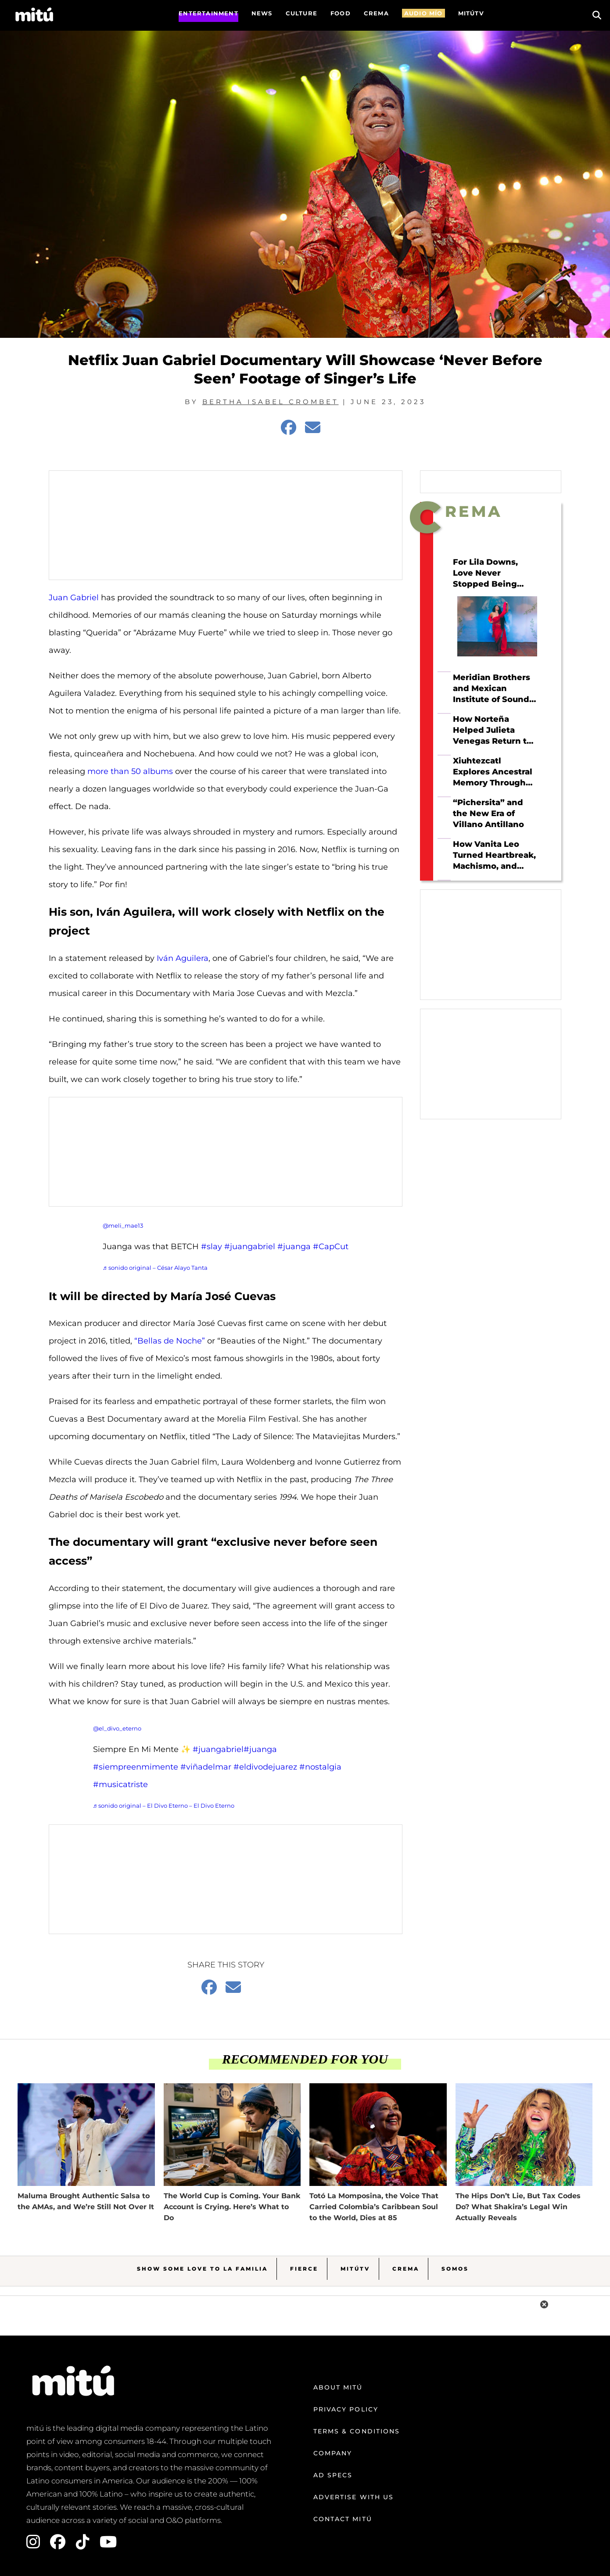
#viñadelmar (205, 1767)
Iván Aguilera (182, 958)
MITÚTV (471, 13)
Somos (455, 2268)
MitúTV (355, 2268)
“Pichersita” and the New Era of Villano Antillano (488, 813)
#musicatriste (120, 1784)
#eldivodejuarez (265, 1767)
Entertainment (208, 13)
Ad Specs (333, 2475)
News (262, 13)
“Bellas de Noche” (169, 1341)
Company (332, 2453)
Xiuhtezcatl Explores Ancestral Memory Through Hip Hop (492, 772)
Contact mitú (342, 2519)
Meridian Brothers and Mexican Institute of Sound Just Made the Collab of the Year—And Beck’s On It (494, 688)
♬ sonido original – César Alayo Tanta (155, 1267)
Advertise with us (353, 2497)
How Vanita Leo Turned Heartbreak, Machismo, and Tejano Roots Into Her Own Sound (494, 855)
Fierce (304, 2268)
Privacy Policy (345, 2409)
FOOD (340, 13)
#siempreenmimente (135, 1767)
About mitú (338, 2387)
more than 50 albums (130, 771)
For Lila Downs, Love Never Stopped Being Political (485, 573)
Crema (405, 2268)
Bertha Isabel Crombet (270, 402)
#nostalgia (320, 1767)
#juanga (294, 1246)
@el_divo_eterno (117, 1728)
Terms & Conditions (356, 2431)
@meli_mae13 (123, 1225)
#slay (211, 1246)
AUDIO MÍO (423, 13)
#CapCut (330, 1246)
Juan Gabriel (74, 597)
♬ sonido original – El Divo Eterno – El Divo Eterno (164, 1805)
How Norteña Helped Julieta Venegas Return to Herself (492, 730)
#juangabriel (249, 1246)
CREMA (376, 13)
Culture (301, 13)
